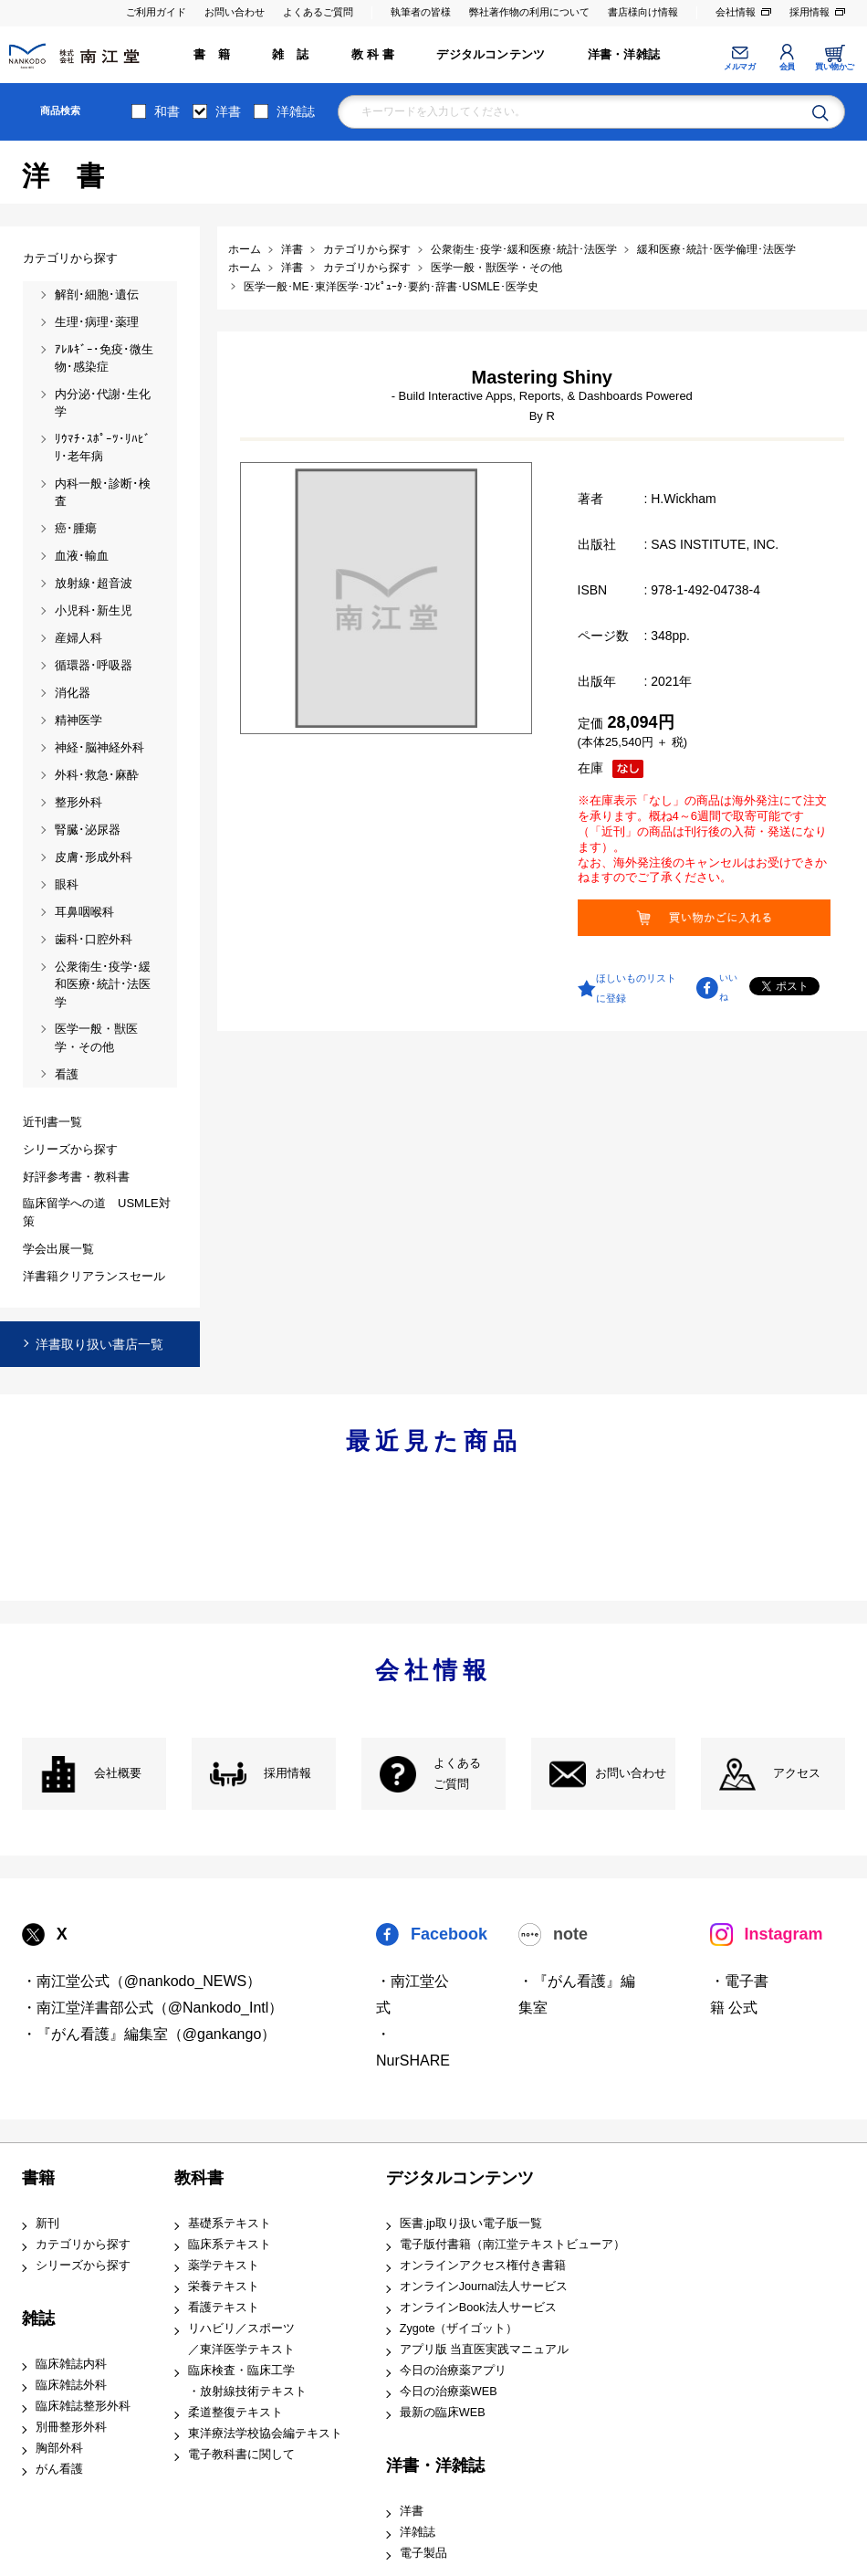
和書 (167, 111)
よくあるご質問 (318, 11)
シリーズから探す (83, 2265)
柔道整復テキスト (235, 2412)
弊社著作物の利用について (529, 11)
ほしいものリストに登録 (636, 988)
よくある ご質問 (457, 1774)
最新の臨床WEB (443, 2412)
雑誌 (38, 2318)
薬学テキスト (223, 2265)
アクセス (796, 1773)
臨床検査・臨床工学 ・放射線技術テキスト (247, 2381)
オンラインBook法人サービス (478, 2307)
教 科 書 (372, 54)
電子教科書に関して (241, 2454)
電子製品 (423, 2553)
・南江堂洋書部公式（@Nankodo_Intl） (153, 2007)
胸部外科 (59, 2448)
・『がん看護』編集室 (576, 1994)
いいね (728, 987)
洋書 (228, 111)
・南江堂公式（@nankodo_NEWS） (142, 1981)
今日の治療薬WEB (448, 2391)
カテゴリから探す (83, 2244)
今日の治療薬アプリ (453, 2370)
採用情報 (809, 11)
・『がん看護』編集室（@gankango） (149, 2034)
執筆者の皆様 (421, 11)
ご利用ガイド (156, 11)
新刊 (47, 2223)
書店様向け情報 (643, 11)
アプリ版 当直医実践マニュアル (484, 2349)
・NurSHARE (413, 2047)
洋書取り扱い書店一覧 (99, 1344)
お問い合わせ (234, 11)
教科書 (199, 2178)
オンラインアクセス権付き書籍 (483, 2265)
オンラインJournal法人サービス (484, 2286)
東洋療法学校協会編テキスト (265, 2433)
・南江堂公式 (412, 1994)
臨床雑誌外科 (71, 2385)
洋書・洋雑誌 (624, 54)
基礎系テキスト (229, 2223)
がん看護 (59, 2469)
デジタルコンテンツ (490, 54)
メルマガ (739, 66)
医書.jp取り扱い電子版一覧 (471, 2223)
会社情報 (736, 11)
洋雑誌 (296, 111)
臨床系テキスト (229, 2244)
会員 (787, 66)
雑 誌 (290, 54)
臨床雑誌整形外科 (83, 2406)
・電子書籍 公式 (739, 1994)
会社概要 (117, 1773)
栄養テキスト (223, 2286)
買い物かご (834, 66)
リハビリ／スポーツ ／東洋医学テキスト (241, 2339)
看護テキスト (223, 2307)
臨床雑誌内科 (71, 2364)
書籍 (38, 2178)
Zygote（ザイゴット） (459, 2328)
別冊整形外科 (71, 2427)
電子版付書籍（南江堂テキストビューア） (512, 2244)
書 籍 (211, 54)
